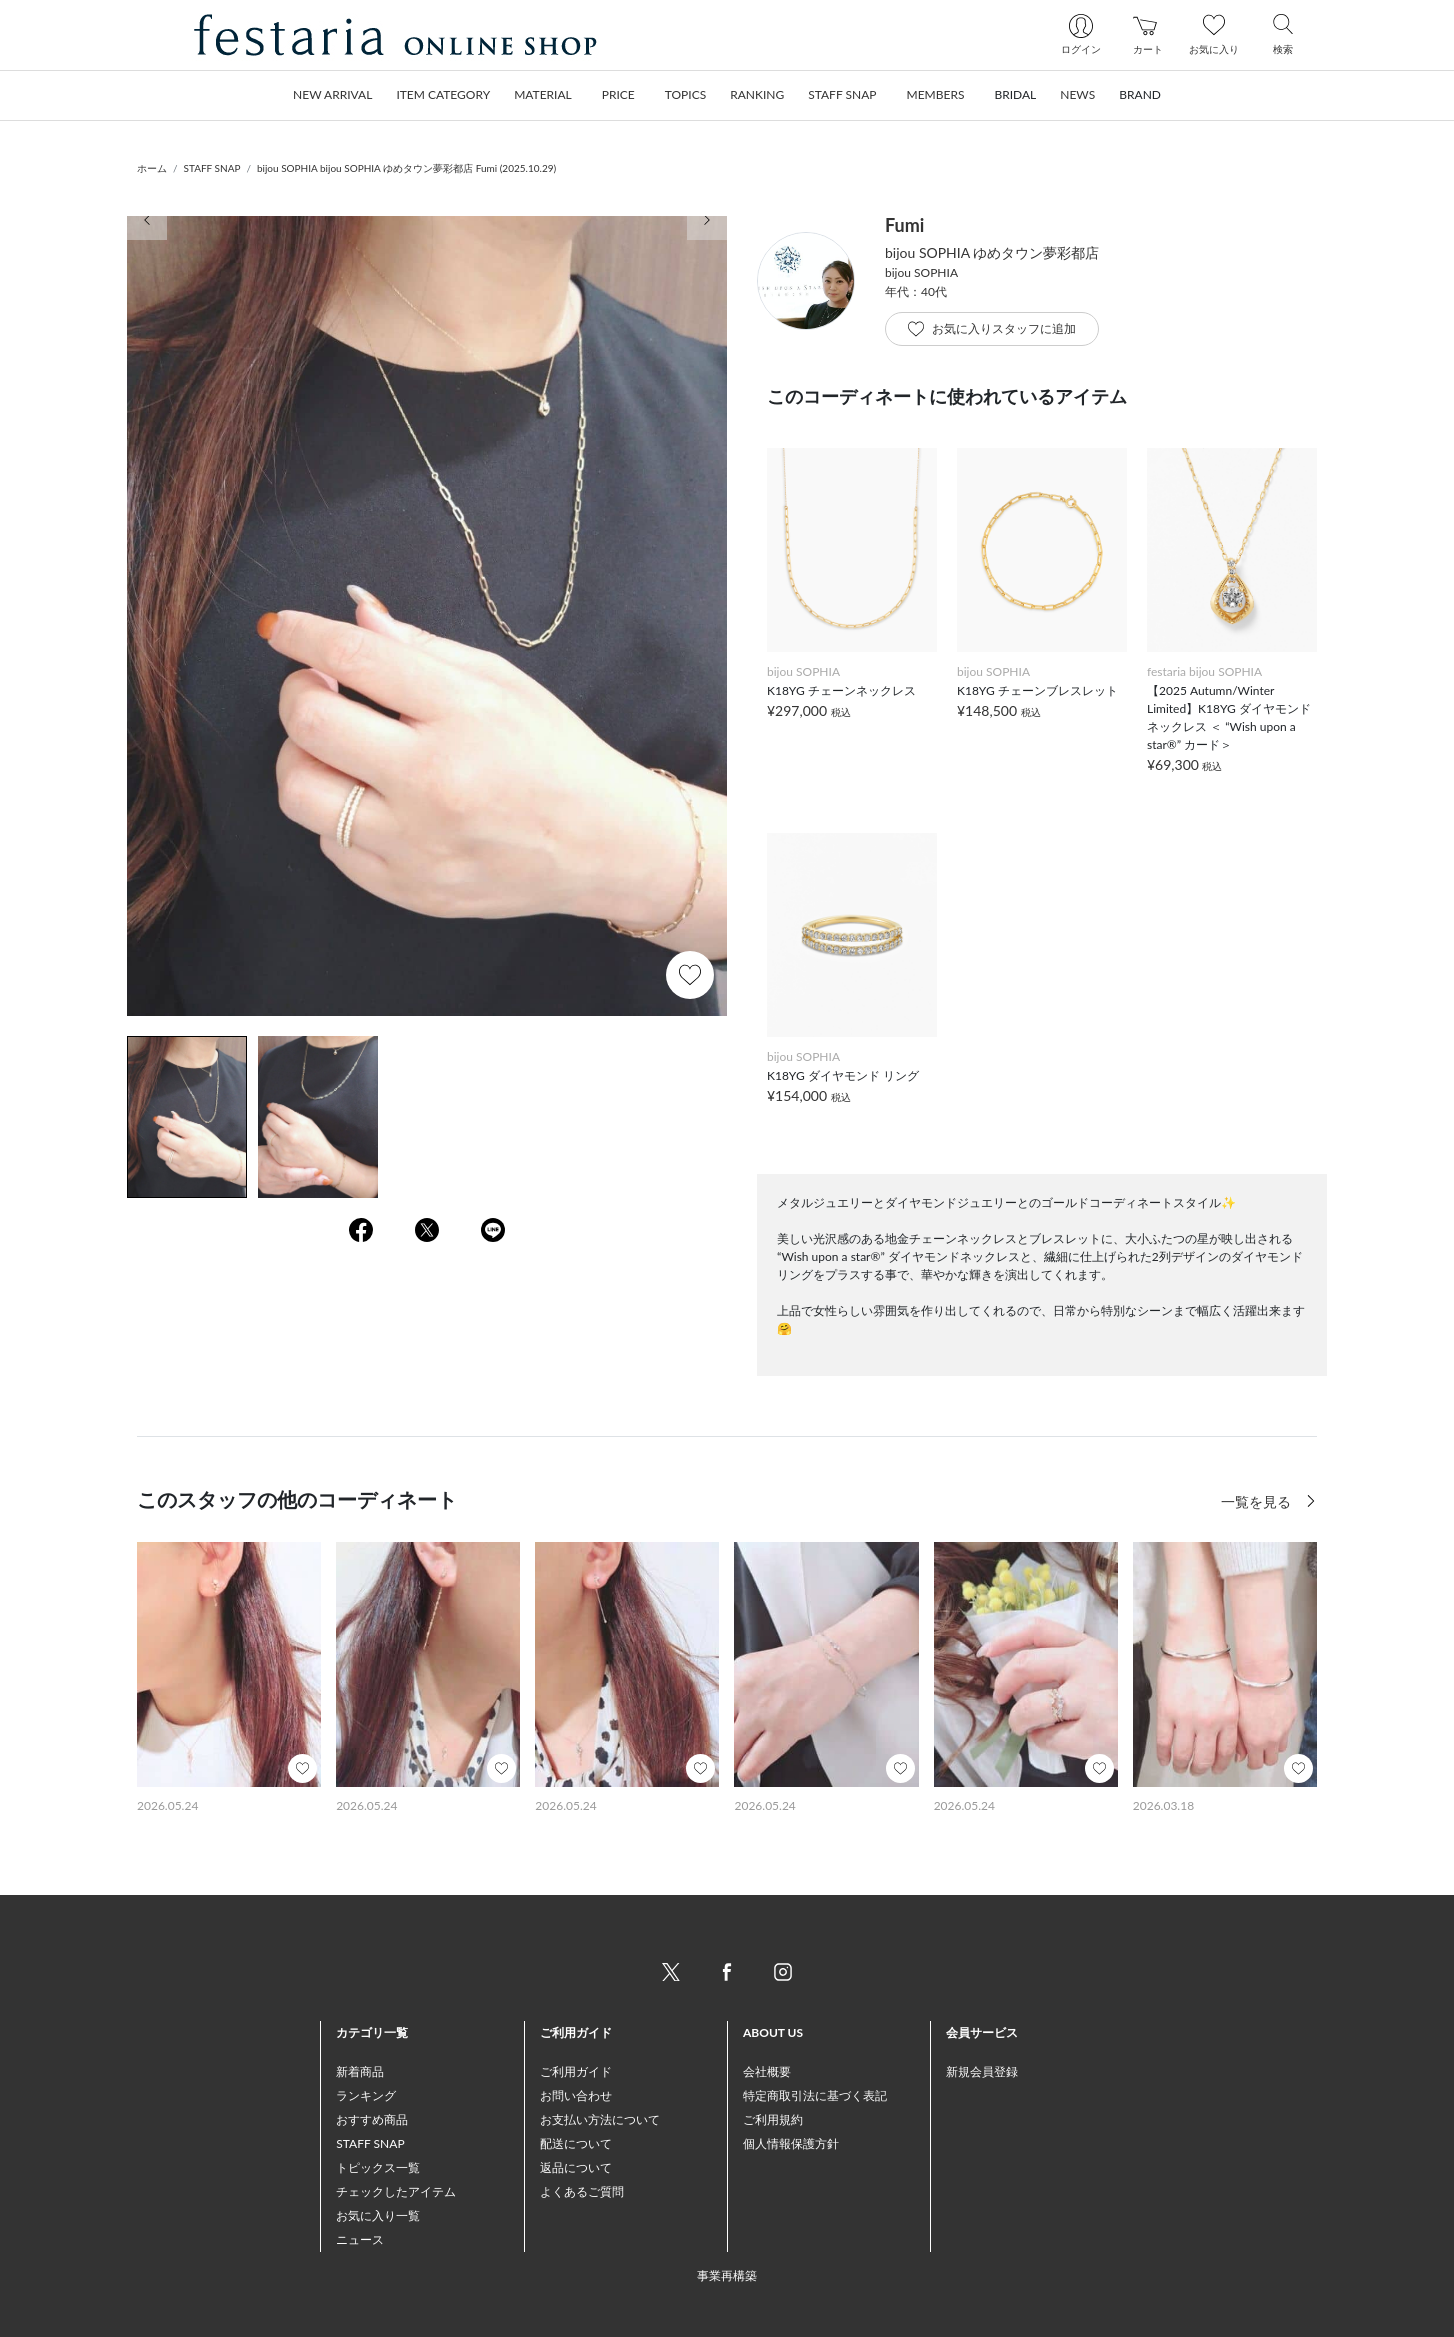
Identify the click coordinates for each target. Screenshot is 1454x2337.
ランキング (366, 2095)
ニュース (360, 2239)
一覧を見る (1258, 1501)
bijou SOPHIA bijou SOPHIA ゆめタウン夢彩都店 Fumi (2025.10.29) (406, 168)
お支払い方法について (600, 2119)
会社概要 (767, 2071)
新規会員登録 (982, 2071)
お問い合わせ (576, 2095)
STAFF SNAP (212, 168)
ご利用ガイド (576, 2071)
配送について (576, 2143)
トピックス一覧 (378, 2167)
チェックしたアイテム (396, 2191)
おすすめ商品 (372, 2119)
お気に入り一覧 (378, 2215)
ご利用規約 (773, 2119)
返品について (576, 2167)
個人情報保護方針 (791, 2143)
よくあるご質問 (582, 2191)
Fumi (904, 225)
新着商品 (360, 2071)
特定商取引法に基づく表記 (815, 2095)
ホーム (152, 168)
